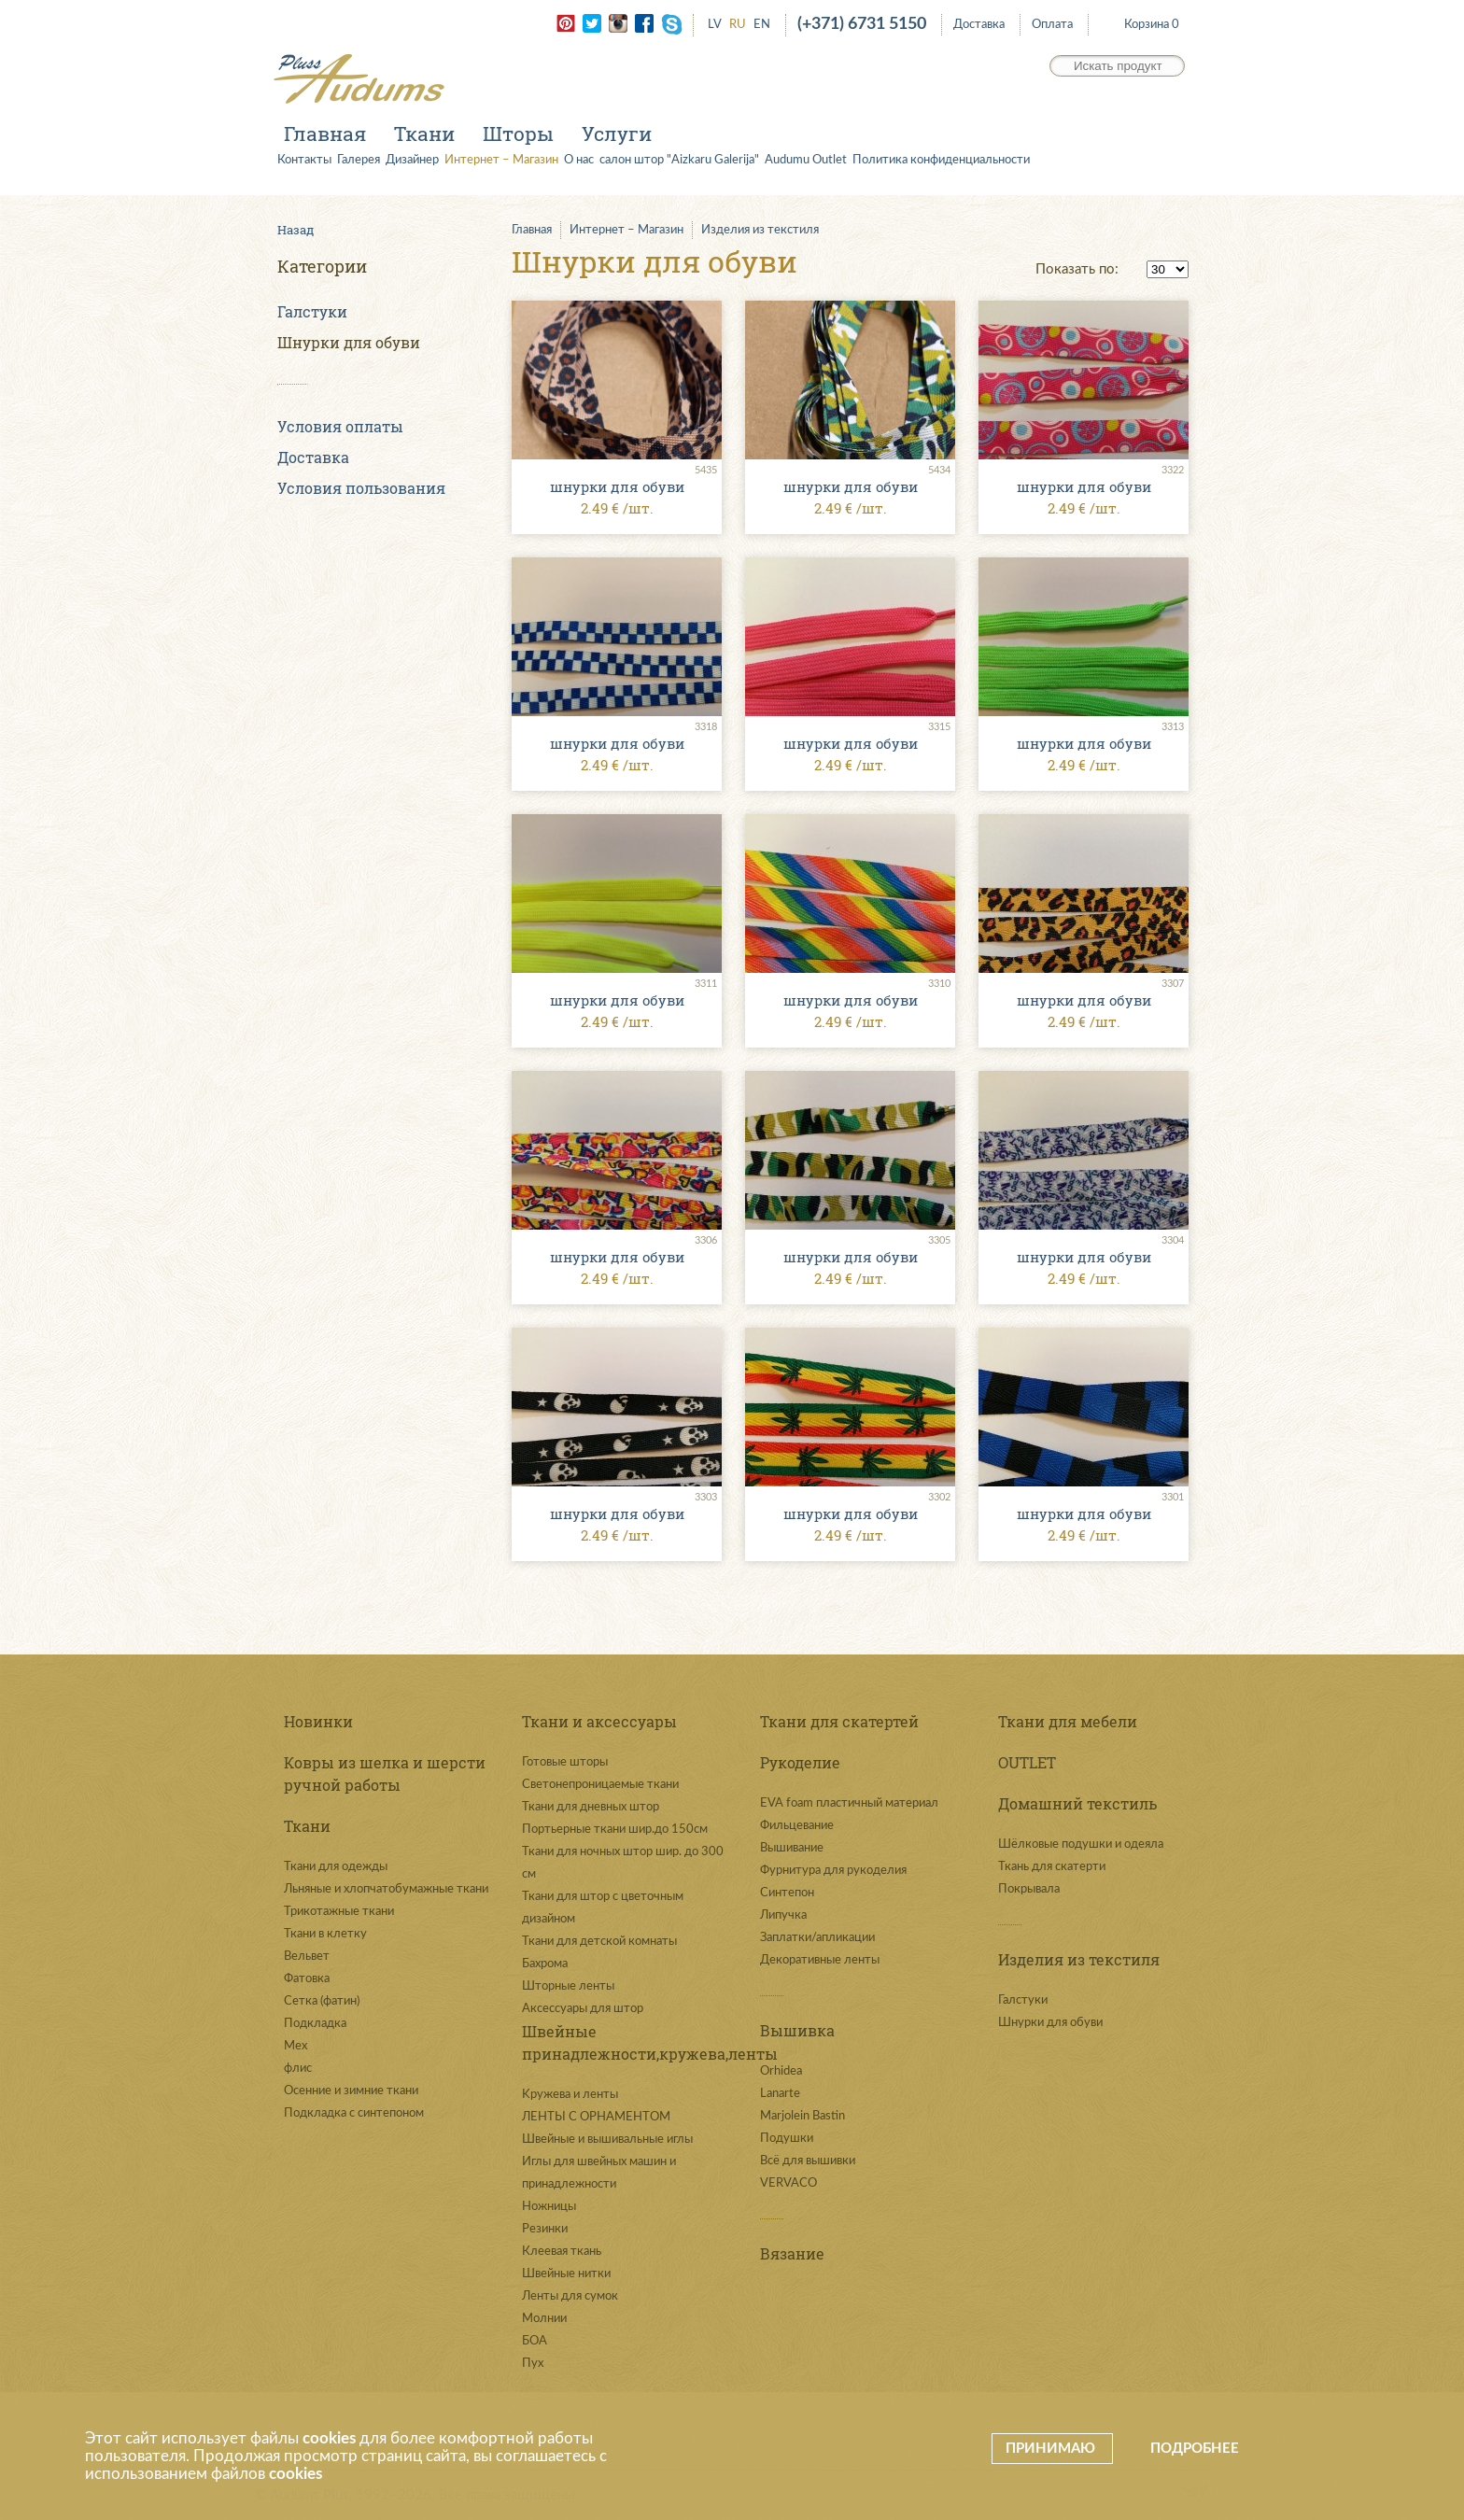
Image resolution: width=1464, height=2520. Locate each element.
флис (298, 2068)
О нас (579, 160)
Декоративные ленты (820, 1960)
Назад (295, 229)
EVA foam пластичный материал (849, 1803)
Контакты (304, 160)
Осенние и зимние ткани (351, 2091)
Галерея (358, 160)
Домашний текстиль (1077, 1803)
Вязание (792, 2253)
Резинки (545, 2229)
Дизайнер (412, 160)
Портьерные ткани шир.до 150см (615, 1829)
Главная (325, 133)
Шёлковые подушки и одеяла (1080, 1844)
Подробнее (1194, 2449)
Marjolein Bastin (802, 2116)
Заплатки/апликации (817, 1938)
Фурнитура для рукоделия (833, 1871)
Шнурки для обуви (348, 342)
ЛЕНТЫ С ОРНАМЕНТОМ (596, 2117)
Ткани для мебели (1067, 1721)
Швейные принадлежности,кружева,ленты (627, 2042)
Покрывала (1029, 1889)
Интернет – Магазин (501, 160)
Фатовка (307, 1979)
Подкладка (315, 2024)
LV (715, 25)
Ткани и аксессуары (599, 1721)
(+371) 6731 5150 (861, 24)
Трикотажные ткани (339, 1912)
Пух (532, 2364)
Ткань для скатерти (1051, 1867)
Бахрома (545, 1964)
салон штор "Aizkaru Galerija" (679, 160)
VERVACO (788, 2183)
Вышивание (792, 1848)
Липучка (783, 1915)
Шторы (518, 133)
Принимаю (1052, 2449)
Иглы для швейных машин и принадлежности (599, 2173)
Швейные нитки (566, 2274)
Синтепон (787, 1893)
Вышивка (797, 2030)
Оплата (1052, 25)
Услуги (617, 133)
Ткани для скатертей (839, 1721)
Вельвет (307, 1956)
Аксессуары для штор (582, 2009)
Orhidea (781, 2071)
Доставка (979, 25)
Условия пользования (361, 488)
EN (761, 25)
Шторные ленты (568, 1986)
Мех (295, 2046)
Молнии (544, 2319)
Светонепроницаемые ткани (600, 1785)
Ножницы (549, 2207)
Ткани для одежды (335, 1867)
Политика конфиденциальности (941, 160)
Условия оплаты (340, 426)
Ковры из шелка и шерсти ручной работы (385, 1774)
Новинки (318, 1721)
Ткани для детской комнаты (599, 1942)
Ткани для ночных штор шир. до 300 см (623, 1863)
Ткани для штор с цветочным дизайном (602, 1908)
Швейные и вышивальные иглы (607, 2139)
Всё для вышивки (807, 2161)
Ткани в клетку (325, 1934)
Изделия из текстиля (760, 230)
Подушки (786, 2139)
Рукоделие (800, 1762)
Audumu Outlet (806, 160)
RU (737, 25)
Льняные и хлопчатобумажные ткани (386, 1889)
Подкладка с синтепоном (354, 2113)
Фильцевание (797, 1826)
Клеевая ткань (561, 2251)
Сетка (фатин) (321, 2001)
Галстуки (312, 311)
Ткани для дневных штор (590, 1807)
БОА (534, 2341)
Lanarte (780, 2094)
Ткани (424, 133)
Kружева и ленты (570, 2095)
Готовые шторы (565, 1762)
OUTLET (1027, 1762)
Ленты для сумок (570, 2296)
